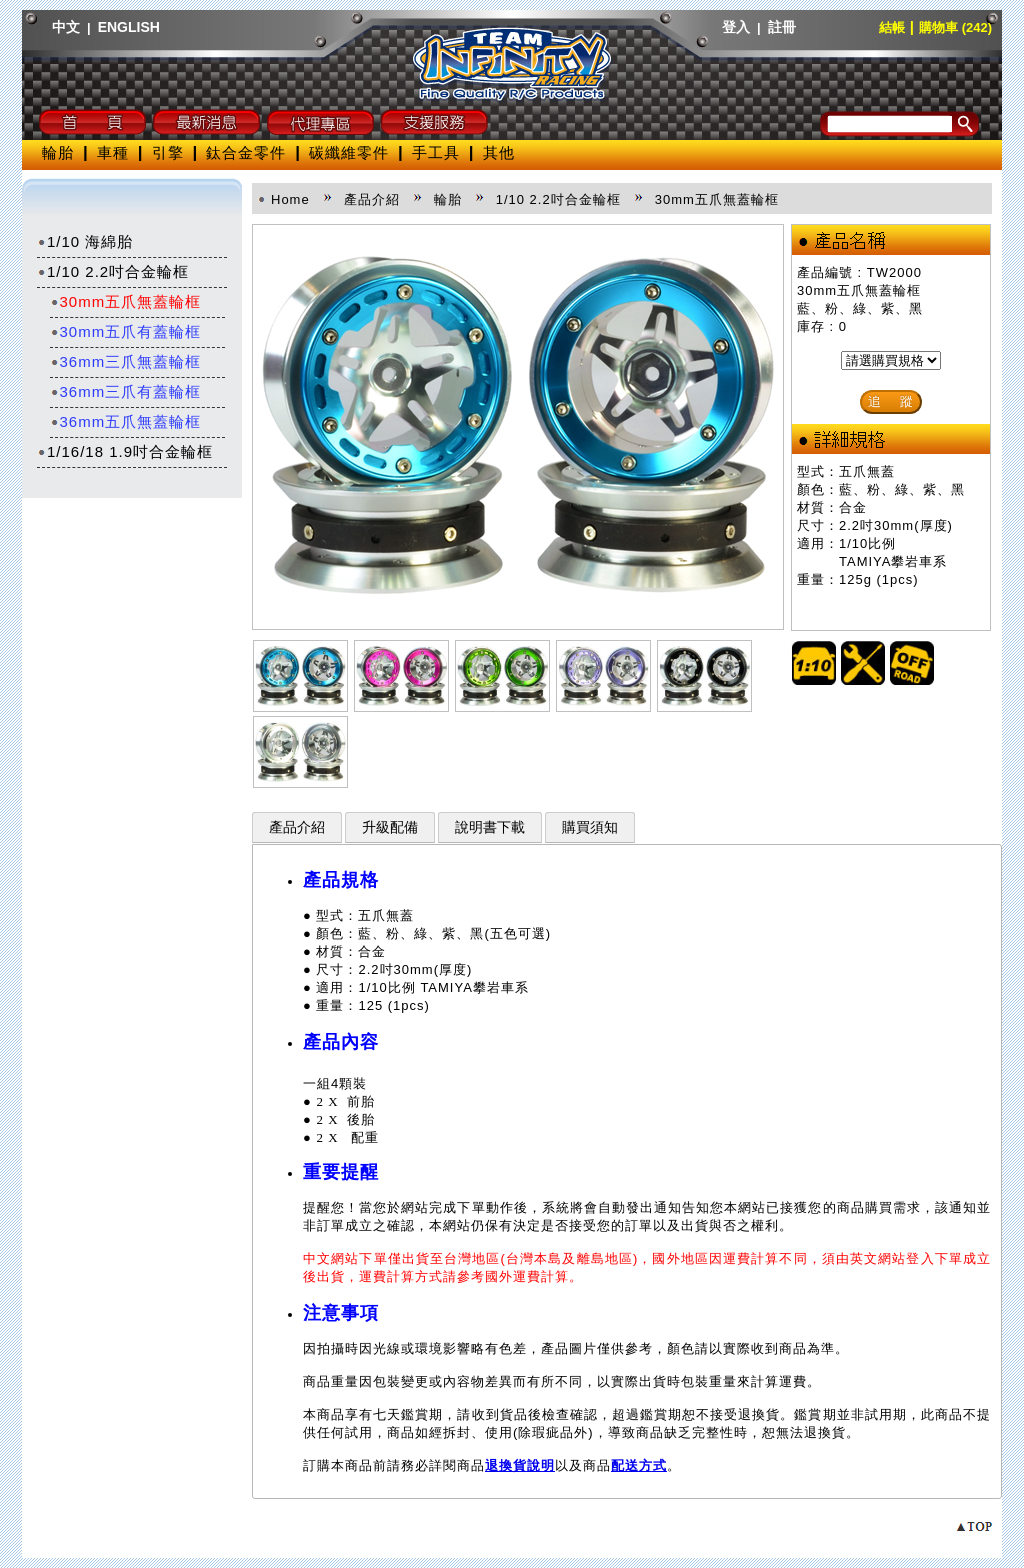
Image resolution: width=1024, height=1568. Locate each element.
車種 (113, 152)
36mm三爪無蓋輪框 (126, 361)
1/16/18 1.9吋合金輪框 (125, 451)
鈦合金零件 (246, 152)
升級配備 (390, 827)
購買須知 (590, 827)
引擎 (168, 152)
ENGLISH (129, 27)
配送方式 (639, 1465)
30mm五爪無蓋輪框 (126, 301)
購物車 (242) (955, 27)
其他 (499, 152)
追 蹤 (891, 401)
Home (290, 199)
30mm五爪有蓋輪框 (126, 331)
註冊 (782, 27)
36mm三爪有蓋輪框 (126, 391)
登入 (736, 27)
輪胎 (58, 152)
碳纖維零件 (349, 152)
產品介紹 (297, 827)
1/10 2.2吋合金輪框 (113, 271)
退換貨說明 (520, 1465)
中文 (66, 27)
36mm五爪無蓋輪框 (126, 421)
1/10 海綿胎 (85, 241)
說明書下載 (490, 827)
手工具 (436, 152)
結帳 (892, 27)
